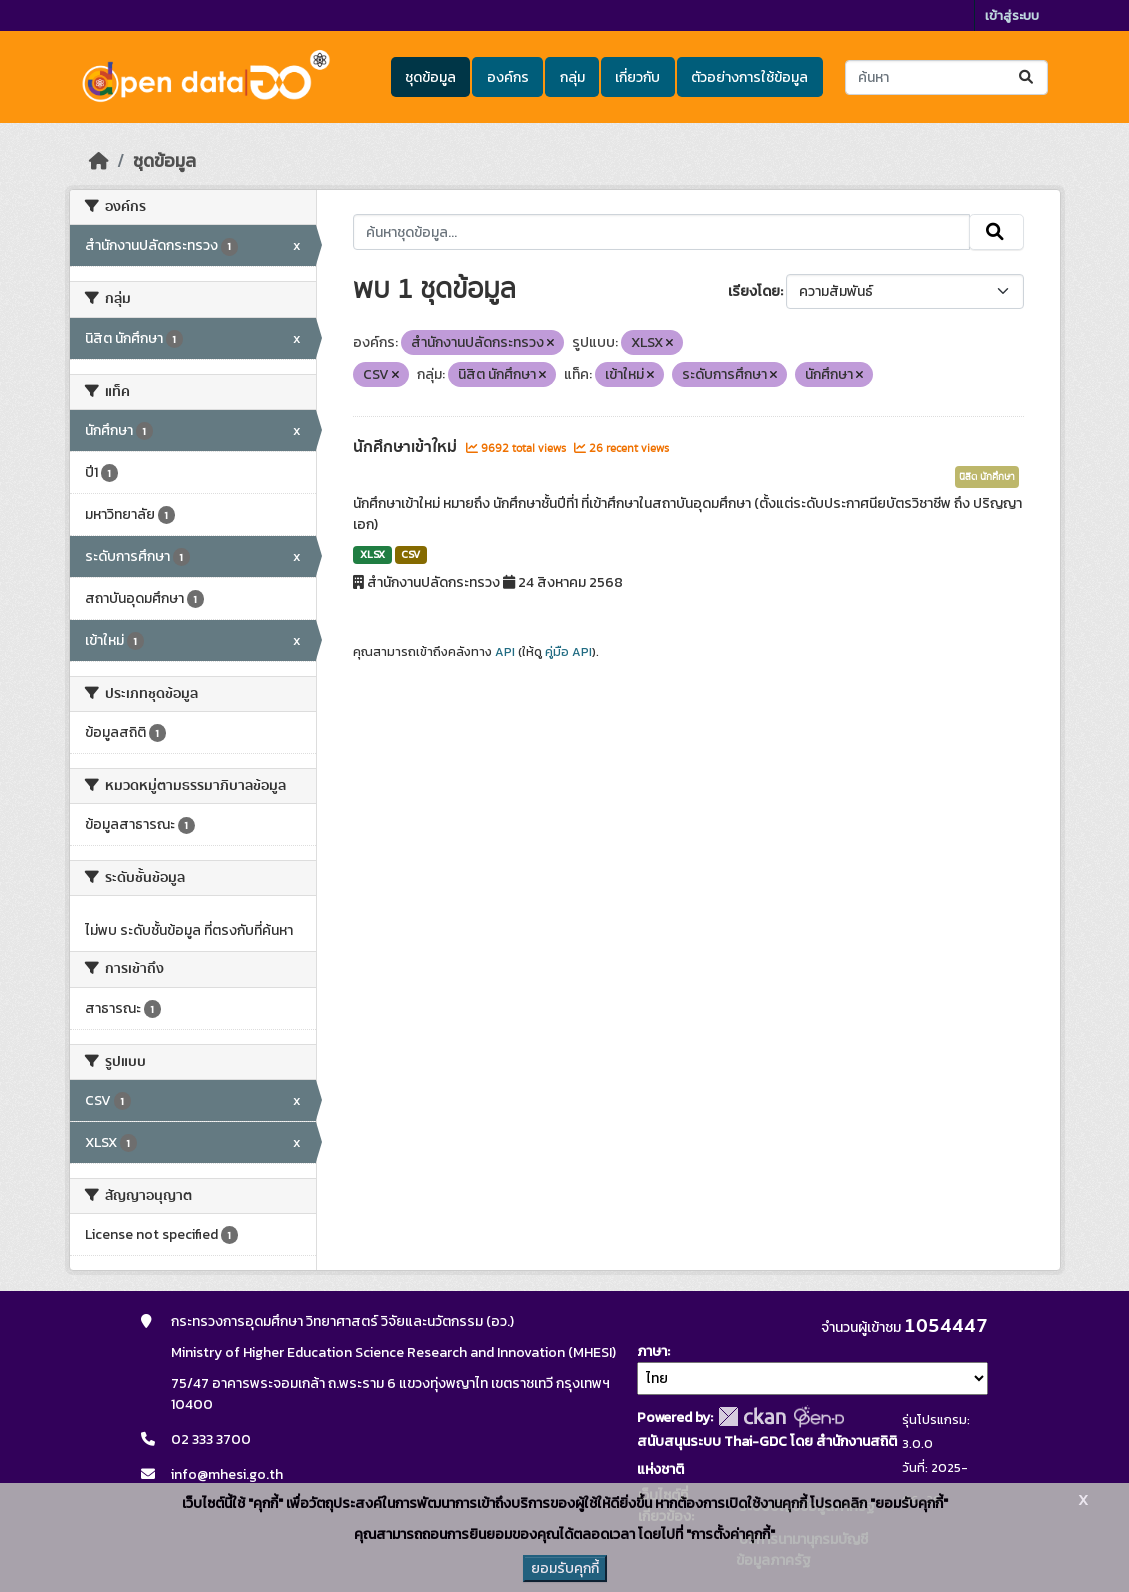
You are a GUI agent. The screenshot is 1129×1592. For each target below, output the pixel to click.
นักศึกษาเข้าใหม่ (407, 447)
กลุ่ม (572, 77)
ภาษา (652, 1351)
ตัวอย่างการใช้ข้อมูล (749, 77)
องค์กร (508, 77)
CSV (410, 554)
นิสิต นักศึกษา (987, 477)
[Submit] (1027, 77)
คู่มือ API (568, 652)
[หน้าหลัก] (99, 161)
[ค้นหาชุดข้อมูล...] (946, 77)
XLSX (372, 554)
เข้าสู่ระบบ (1012, 15)
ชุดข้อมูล (430, 77)
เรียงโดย (754, 291)
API (505, 652)
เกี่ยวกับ (637, 77)
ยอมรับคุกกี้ (565, 1568)
